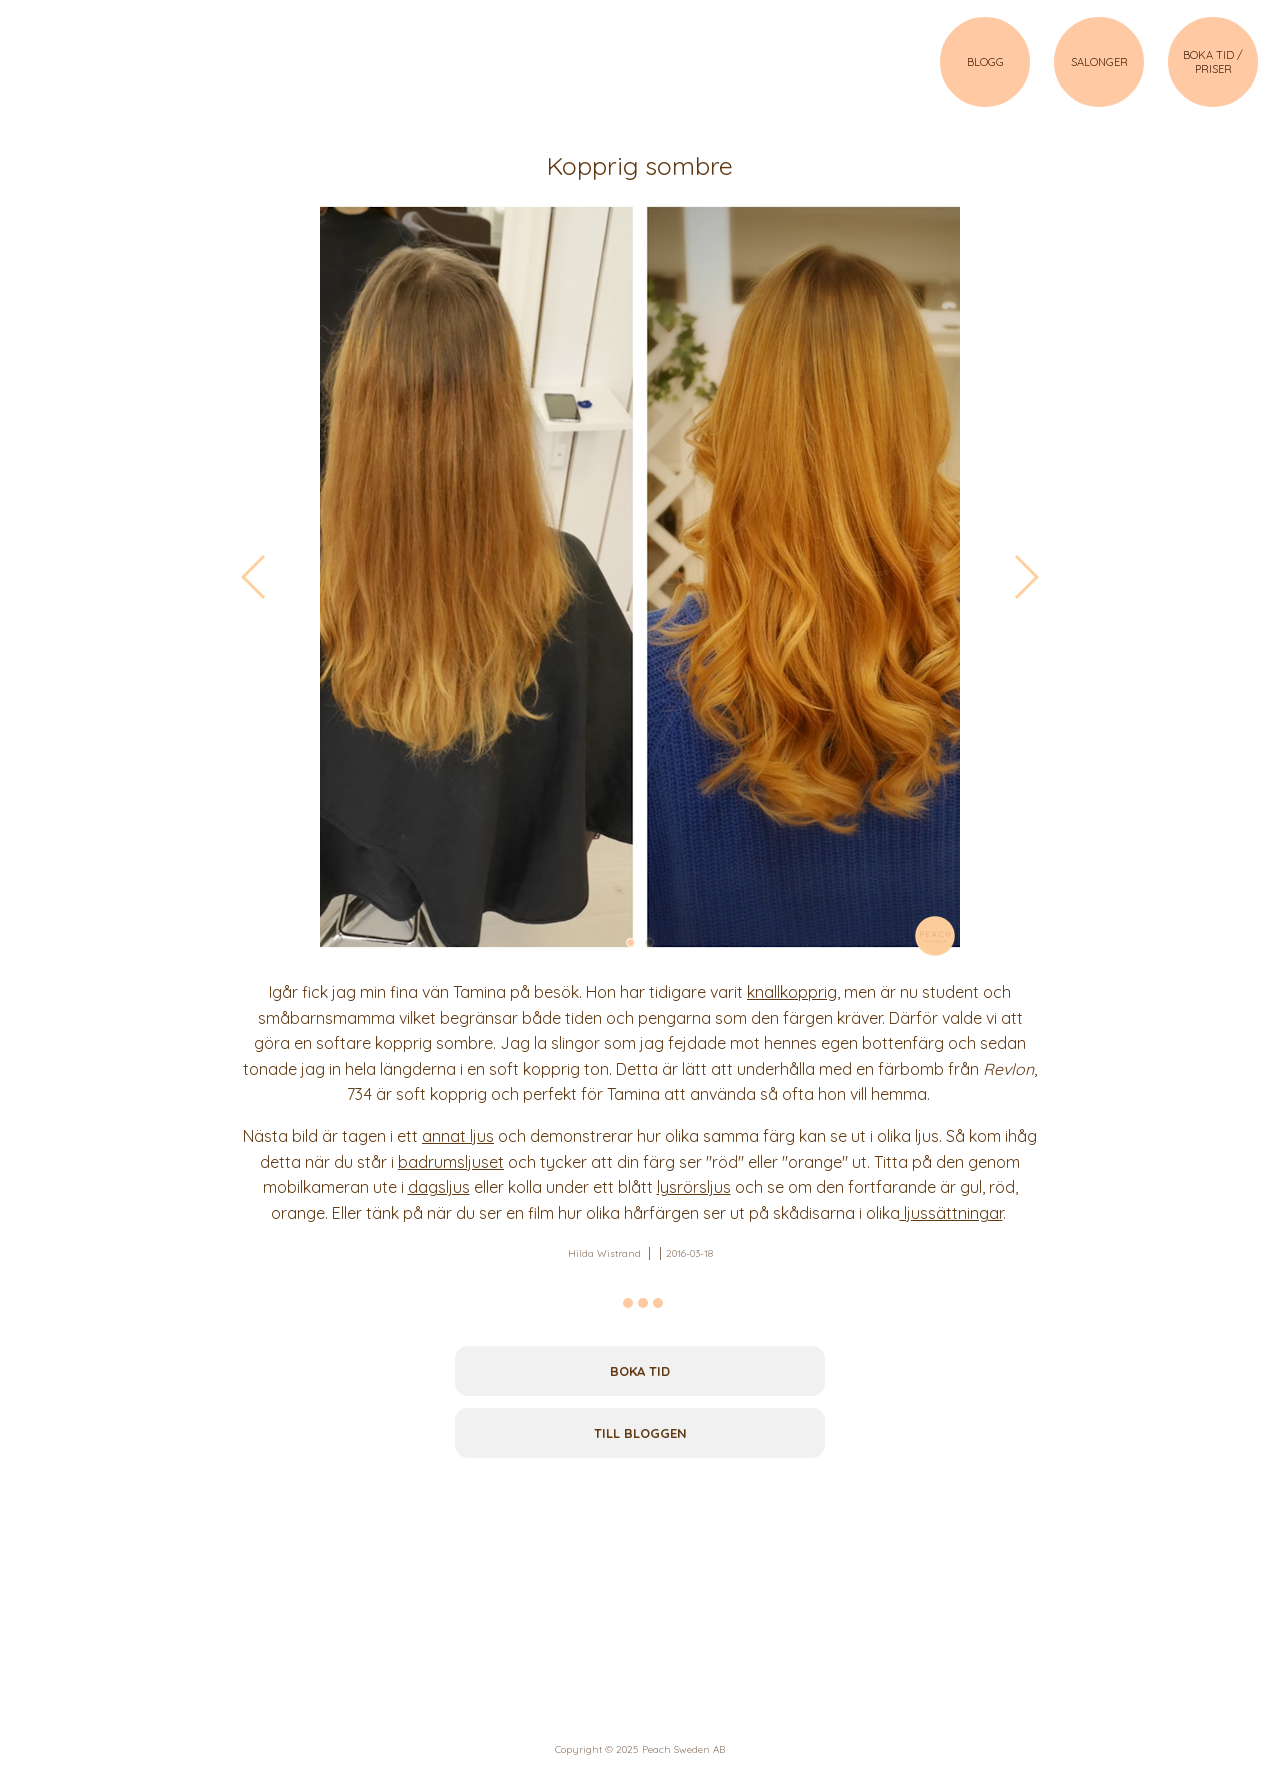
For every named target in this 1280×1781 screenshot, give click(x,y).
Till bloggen (640, 1433)
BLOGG (985, 62)
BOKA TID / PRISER (1213, 62)
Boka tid (640, 1371)
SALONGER (1099, 62)
